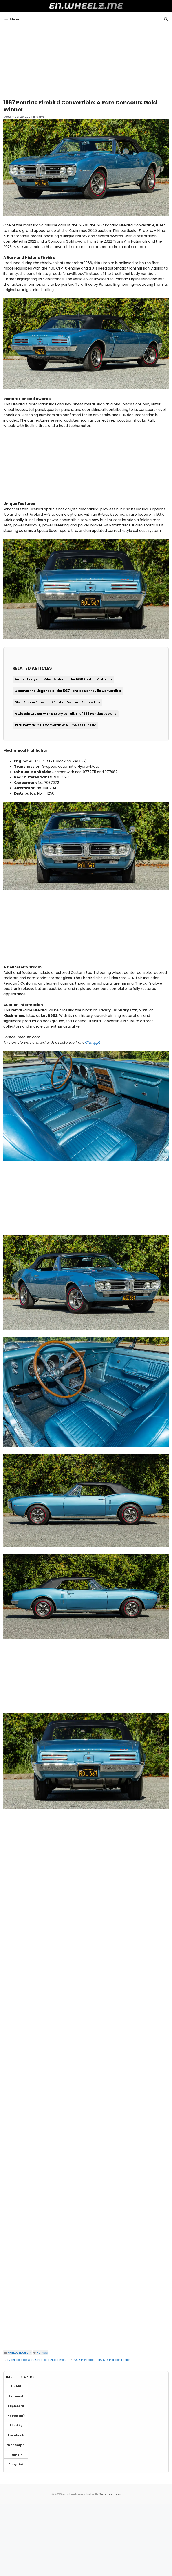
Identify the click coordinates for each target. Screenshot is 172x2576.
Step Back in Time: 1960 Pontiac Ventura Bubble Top (57, 702)
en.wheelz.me (86, 6)
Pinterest (16, 2396)
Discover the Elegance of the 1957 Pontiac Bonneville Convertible (68, 691)
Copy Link (16, 2464)
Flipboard (16, 2406)
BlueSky (16, 2425)
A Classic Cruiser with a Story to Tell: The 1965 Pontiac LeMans (65, 713)
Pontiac (42, 2352)
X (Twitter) (16, 2416)
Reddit (16, 2386)
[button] (166, 19)
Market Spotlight (19, 2352)
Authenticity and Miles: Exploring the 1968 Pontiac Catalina (63, 679)
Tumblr (16, 2455)
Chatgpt (92, 1042)
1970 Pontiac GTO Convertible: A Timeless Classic (55, 725)
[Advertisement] (86, 60)
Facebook (16, 2435)
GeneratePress (110, 2494)
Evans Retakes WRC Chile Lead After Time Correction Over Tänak (51, 2360)
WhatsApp (16, 2445)
